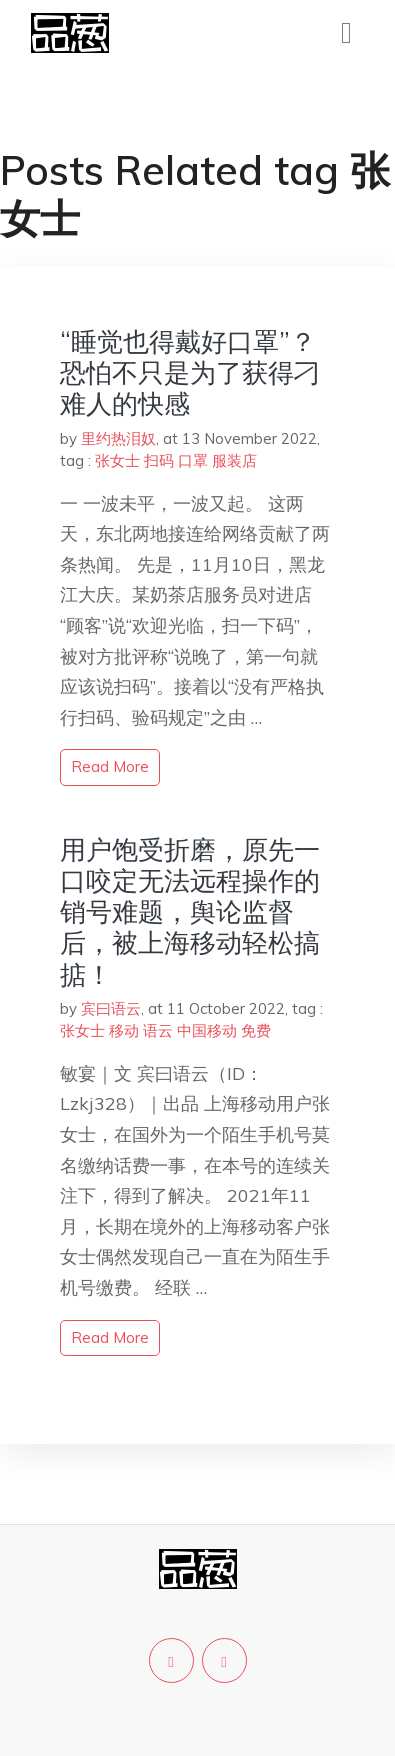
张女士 (117, 460)
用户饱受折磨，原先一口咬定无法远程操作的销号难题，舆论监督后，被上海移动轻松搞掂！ (190, 912)
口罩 (193, 460)
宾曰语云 (111, 1008)
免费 (256, 1030)
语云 (158, 1030)
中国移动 (207, 1030)
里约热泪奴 (118, 438)
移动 (124, 1030)
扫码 (159, 460)
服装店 (234, 460)
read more (110, 766)
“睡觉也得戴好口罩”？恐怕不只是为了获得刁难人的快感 (190, 372)
